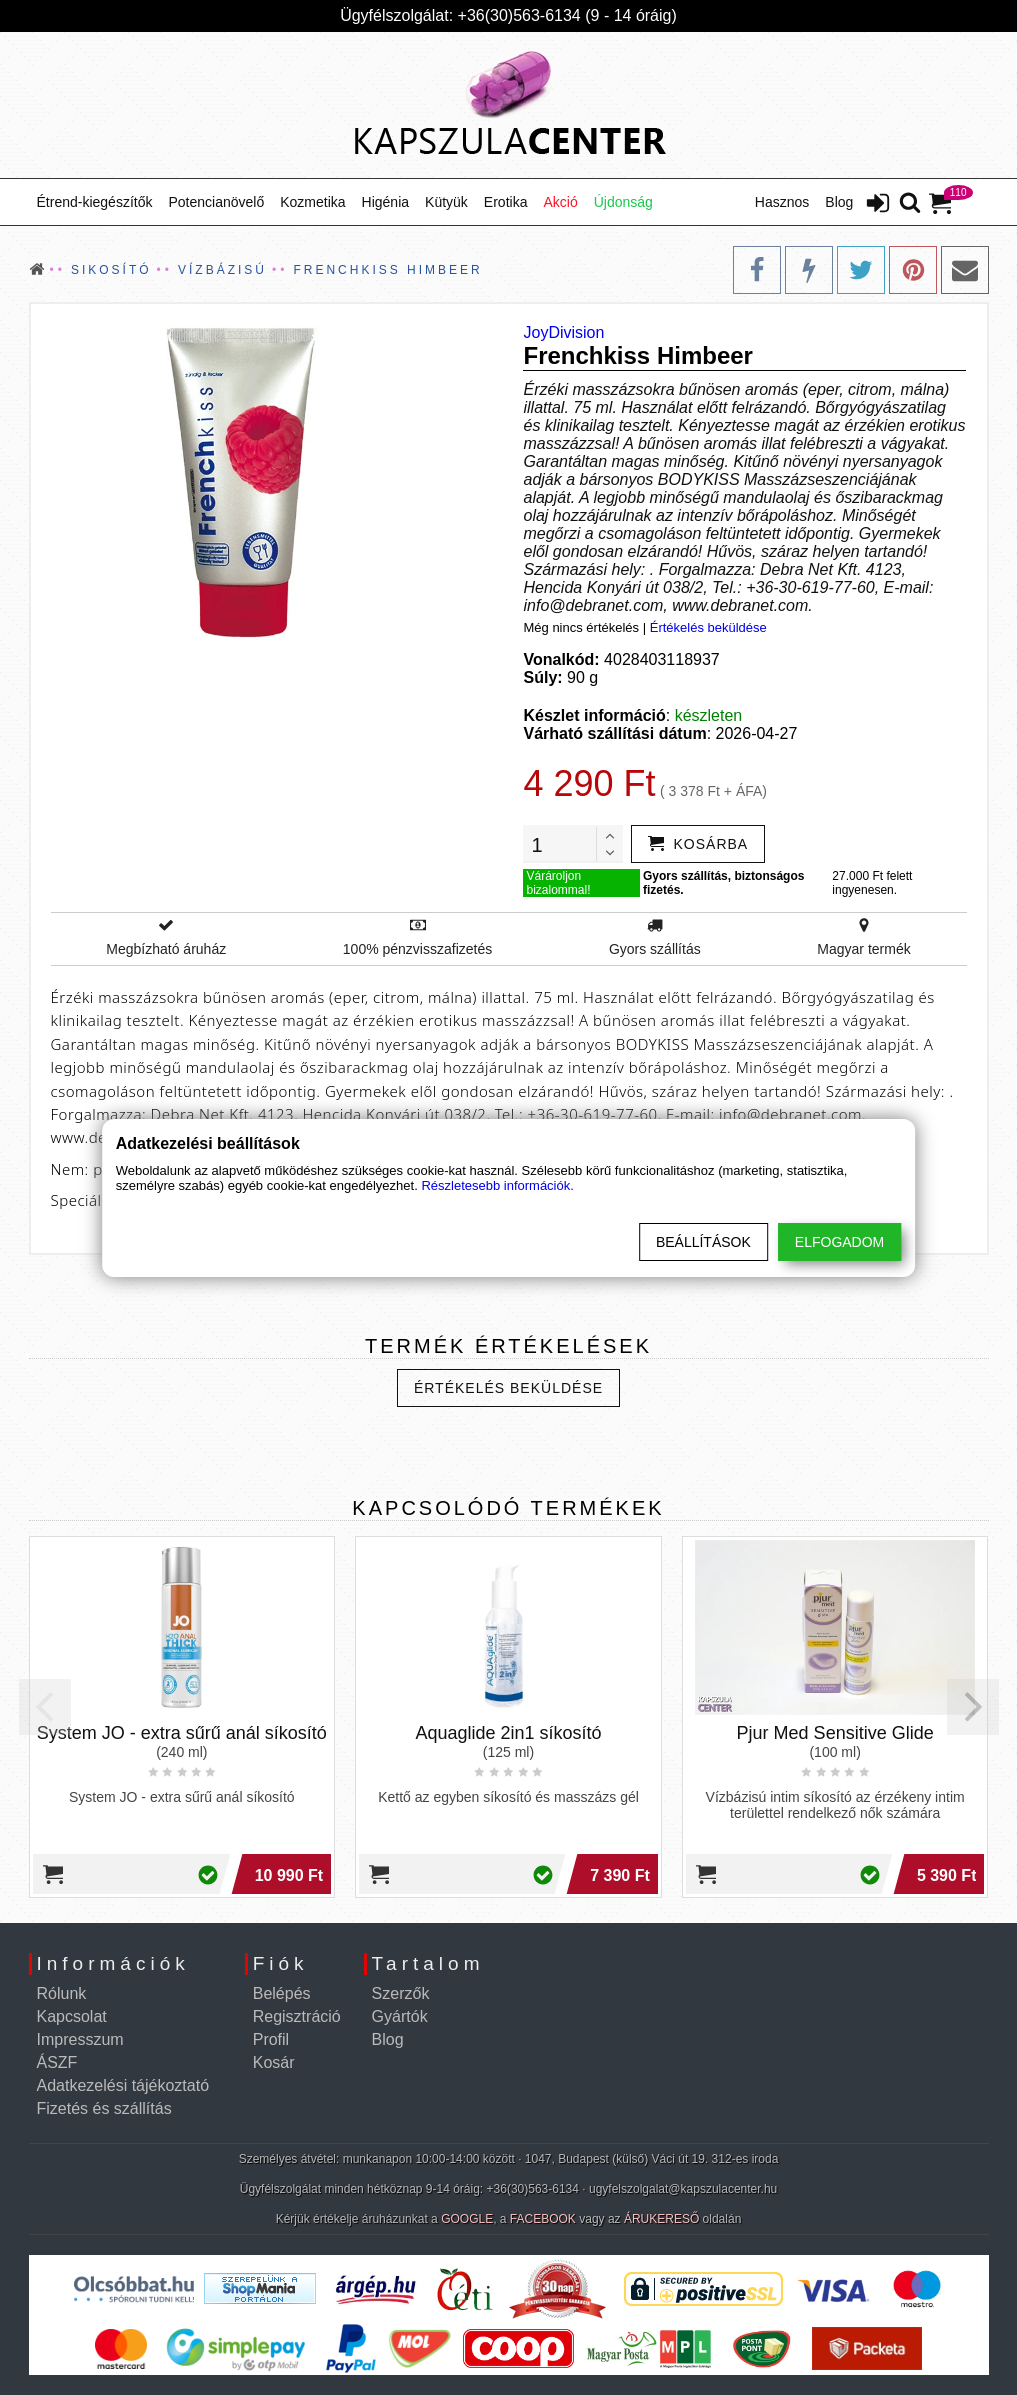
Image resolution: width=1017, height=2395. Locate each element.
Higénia (385, 202)
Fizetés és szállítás (104, 2108)
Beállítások (703, 1242)
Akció (560, 202)
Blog (839, 202)
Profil (271, 2039)
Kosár (274, 2062)
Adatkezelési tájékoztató (123, 2085)
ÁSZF (57, 2062)
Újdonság (623, 202)
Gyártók (400, 2016)
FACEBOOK (543, 2219)
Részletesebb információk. (497, 1185)
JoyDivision (563, 332)
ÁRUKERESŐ (661, 2219)
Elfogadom (839, 1242)
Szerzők (401, 1993)
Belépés (282, 1993)
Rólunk (62, 1993)
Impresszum (80, 2039)
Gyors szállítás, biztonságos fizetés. (723, 883)
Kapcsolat (72, 2016)
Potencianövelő (216, 202)
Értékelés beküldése (708, 627)
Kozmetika (312, 202)
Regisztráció (297, 2016)
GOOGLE (467, 2219)
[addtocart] (698, 844)
